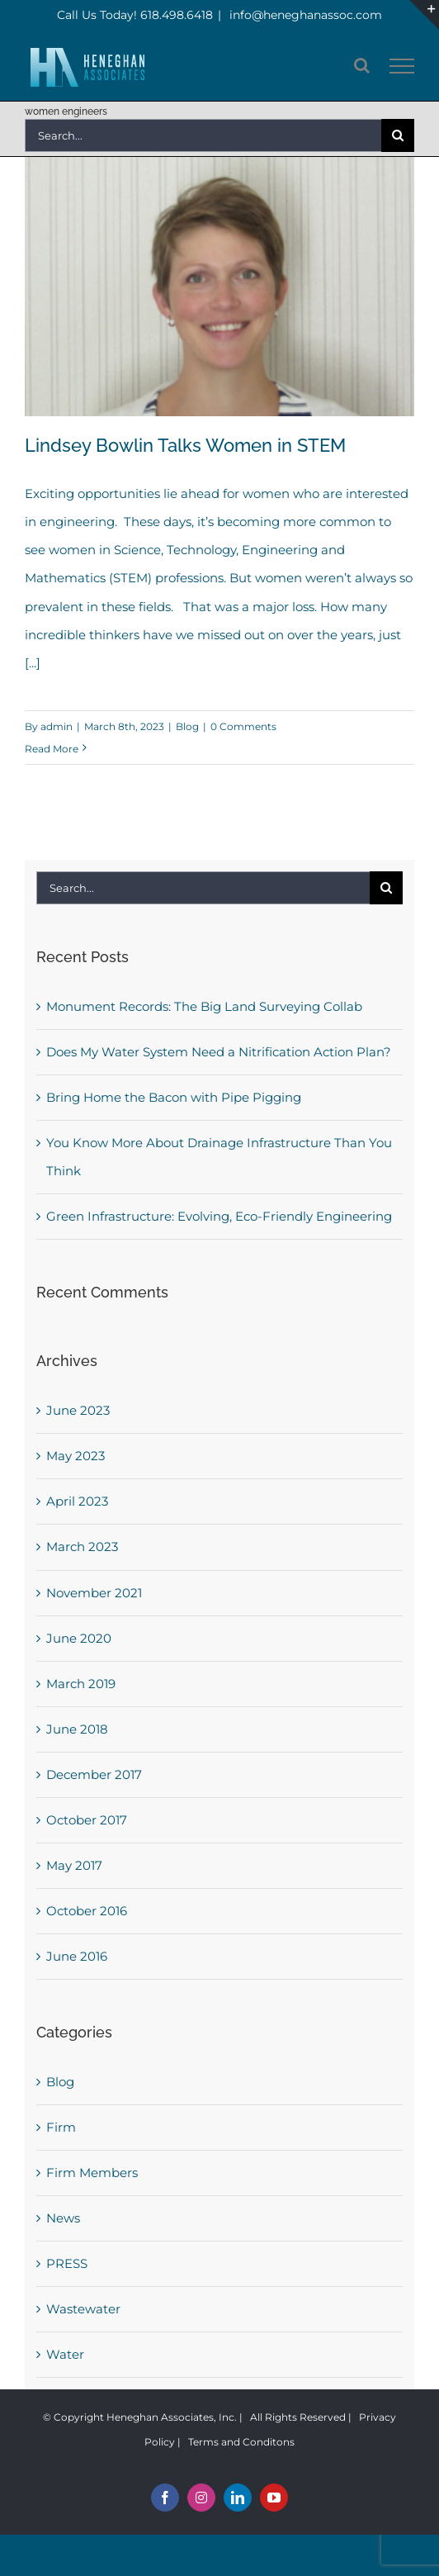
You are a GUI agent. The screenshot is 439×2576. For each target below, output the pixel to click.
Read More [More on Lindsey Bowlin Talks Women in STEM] (51, 748)
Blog (187, 726)
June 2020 (78, 1638)
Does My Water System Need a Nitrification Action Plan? (218, 1052)
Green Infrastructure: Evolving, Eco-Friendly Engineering (219, 1216)
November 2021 (94, 1593)
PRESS (66, 2263)
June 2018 (77, 1729)
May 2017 (74, 1865)
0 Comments (243, 726)
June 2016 (76, 1956)
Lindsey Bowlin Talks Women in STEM (185, 445)
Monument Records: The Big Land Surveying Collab (204, 1006)
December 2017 (94, 1774)
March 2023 (82, 1546)
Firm (61, 2127)
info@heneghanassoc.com (304, 14)
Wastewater (83, 2309)
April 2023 (77, 1501)
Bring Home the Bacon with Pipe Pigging (173, 1097)
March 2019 (81, 1683)
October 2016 (86, 1911)
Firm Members (92, 2172)
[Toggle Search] (362, 65)
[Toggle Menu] (402, 66)
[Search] (397, 135)
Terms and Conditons (241, 2442)
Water (65, 2354)
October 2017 (86, 1820)
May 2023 (75, 1456)
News (63, 2218)
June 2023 (78, 1410)
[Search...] (203, 135)
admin (56, 726)
